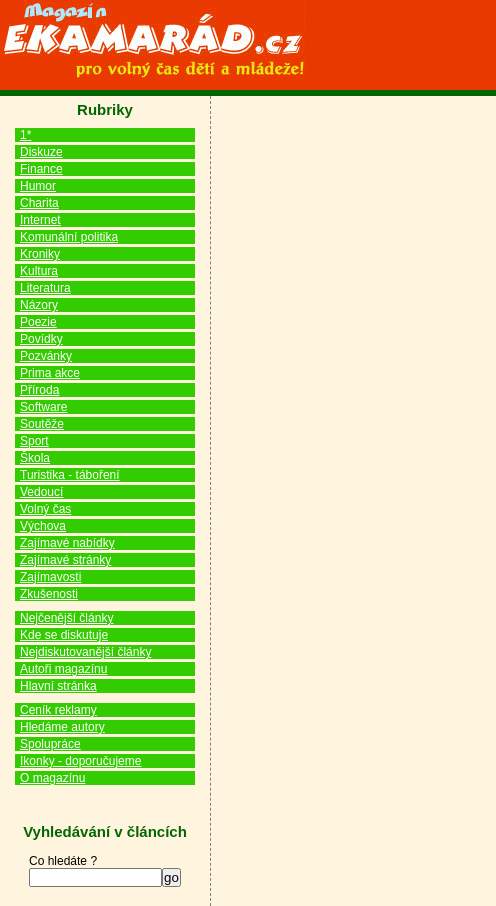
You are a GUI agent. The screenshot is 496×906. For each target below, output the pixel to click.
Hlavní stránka (58, 686)
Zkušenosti (49, 594)
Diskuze (41, 152)
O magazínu (52, 778)
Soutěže (42, 424)
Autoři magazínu (63, 669)
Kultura (39, 271)
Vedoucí (41, 492)
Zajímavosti (50, 577)
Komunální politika (69, 237)
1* (25, 135)
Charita (39, 203)
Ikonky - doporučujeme (80, 761)
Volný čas (45, 509)
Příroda (39, 390)
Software (43, 407)
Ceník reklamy (58, 710)
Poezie (38, 322)
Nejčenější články (66, 618)
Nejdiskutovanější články (85, 652)
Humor (38, 186)
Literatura (45, 288)
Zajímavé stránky (65, 560)
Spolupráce (50, 744)
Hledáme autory (62, 727)
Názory (39, 305)
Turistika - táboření (70, 475)
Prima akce (50, 373)
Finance (41, 169)
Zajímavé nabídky (67, 543)
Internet (40, 220)
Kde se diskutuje (64, 635)
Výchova (43, 526)
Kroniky (40, 254)
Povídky (41, 339)
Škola (35, 458)
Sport (34, 441)
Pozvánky (46, 356)
